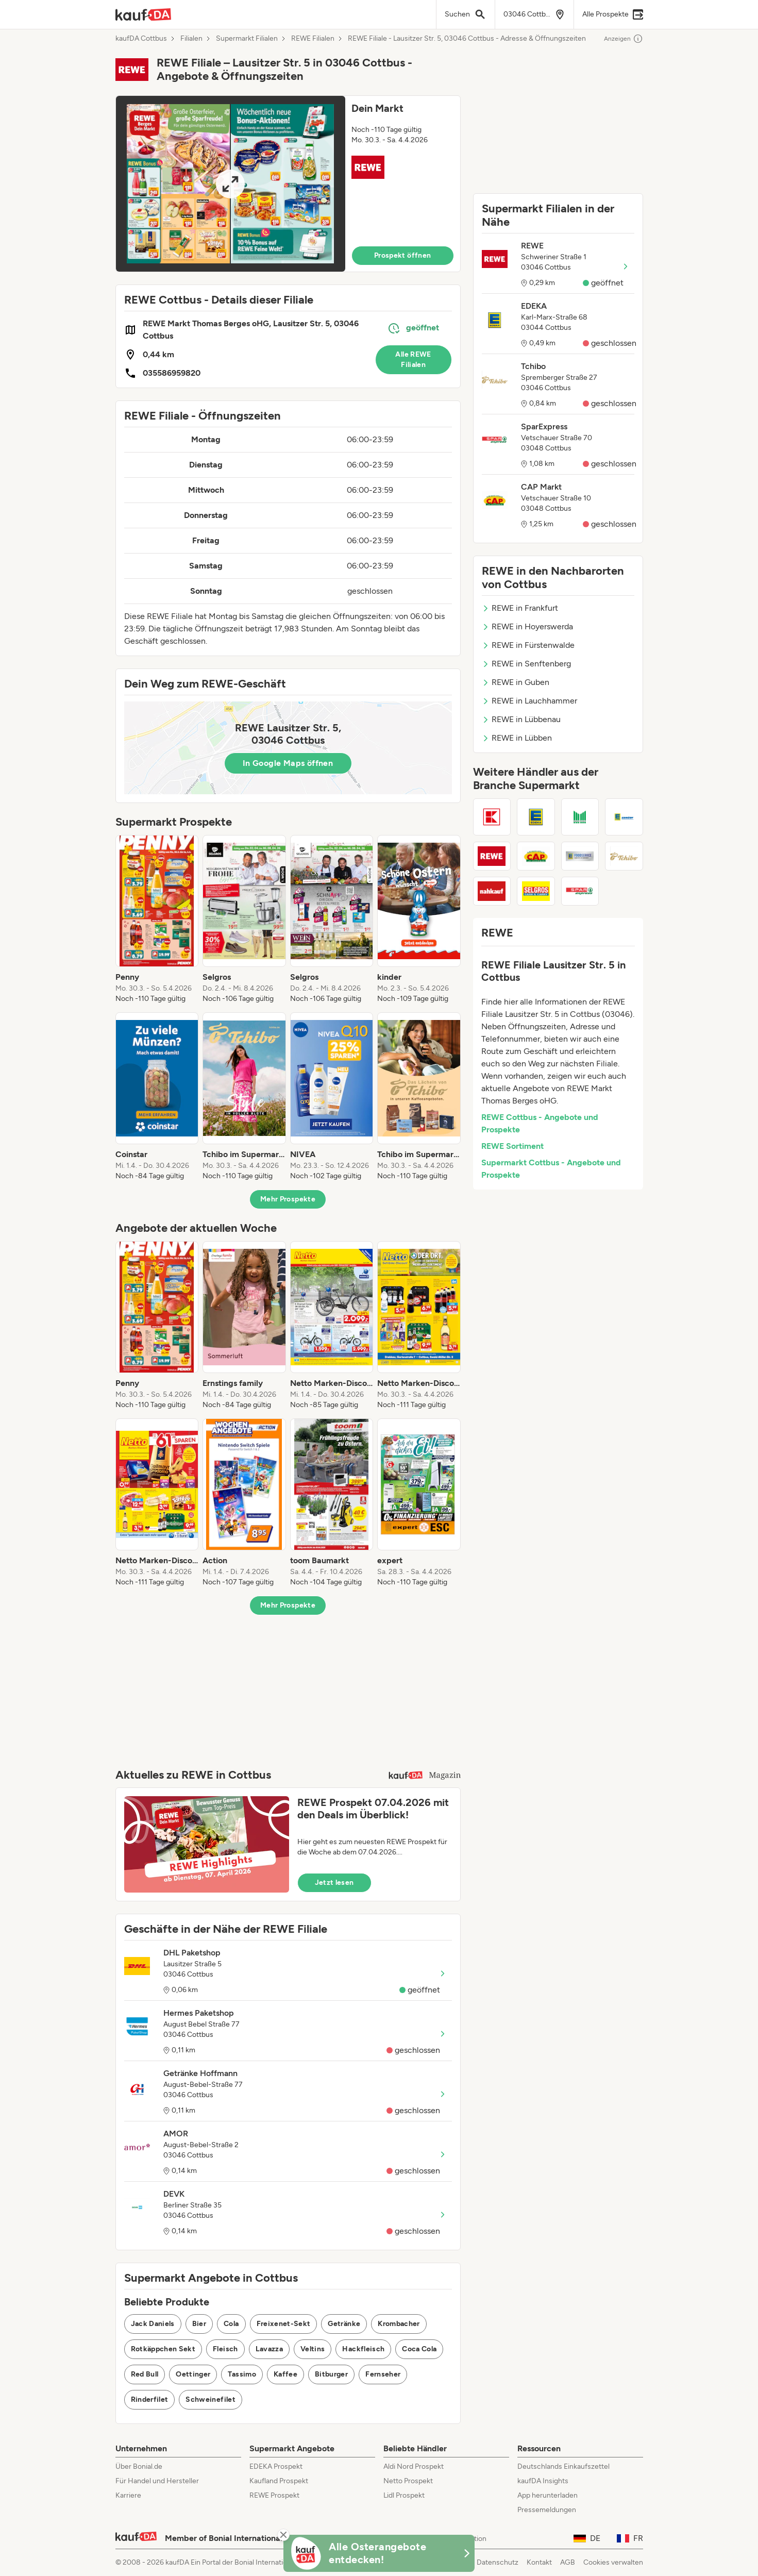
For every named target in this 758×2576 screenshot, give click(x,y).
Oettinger (193, 2374)
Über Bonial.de (138, 2466)
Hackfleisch (363, 2349)
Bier (199, 2323)
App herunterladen (547, 2495)
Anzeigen (623, 39)
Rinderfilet (150, 2399)
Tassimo (242, 2374)
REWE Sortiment (512, 1146)
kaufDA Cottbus (141, 38)
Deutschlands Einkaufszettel (563, 2466)
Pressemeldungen (546, 2509)
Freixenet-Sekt (284, 2323)
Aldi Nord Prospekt (413, 2466)
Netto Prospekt (408, 2481)
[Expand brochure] (230, 184)
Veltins (312, 2349)
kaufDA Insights (542, 2481)
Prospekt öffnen (402, 255)
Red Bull (145, 2374)
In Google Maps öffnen (288, 763)
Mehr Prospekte (287, 1199)
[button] (288, 183)
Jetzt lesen (334, 1882)
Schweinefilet (210, 2399)
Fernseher (382, 2374)
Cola (231, 2323)
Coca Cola (419, 2349)
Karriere (128, 2495)
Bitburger (331, 2374)
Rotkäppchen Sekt (163, 2349)
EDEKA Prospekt (275, 2466)
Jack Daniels (153, 2323)
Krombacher (399, 2323)
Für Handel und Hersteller (157, 2481)
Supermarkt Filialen (247, 38)
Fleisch (225, 2349)
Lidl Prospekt (404, 2495)
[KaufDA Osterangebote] (379, 2553)
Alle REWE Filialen (413, 359)
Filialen (191, 38)
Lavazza (269, 2349)
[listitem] (157, 919)
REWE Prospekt (274, 2495)
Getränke (344, 2323)
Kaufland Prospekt (278, 2481)
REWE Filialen (312, 38)
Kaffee (285, 2374)
